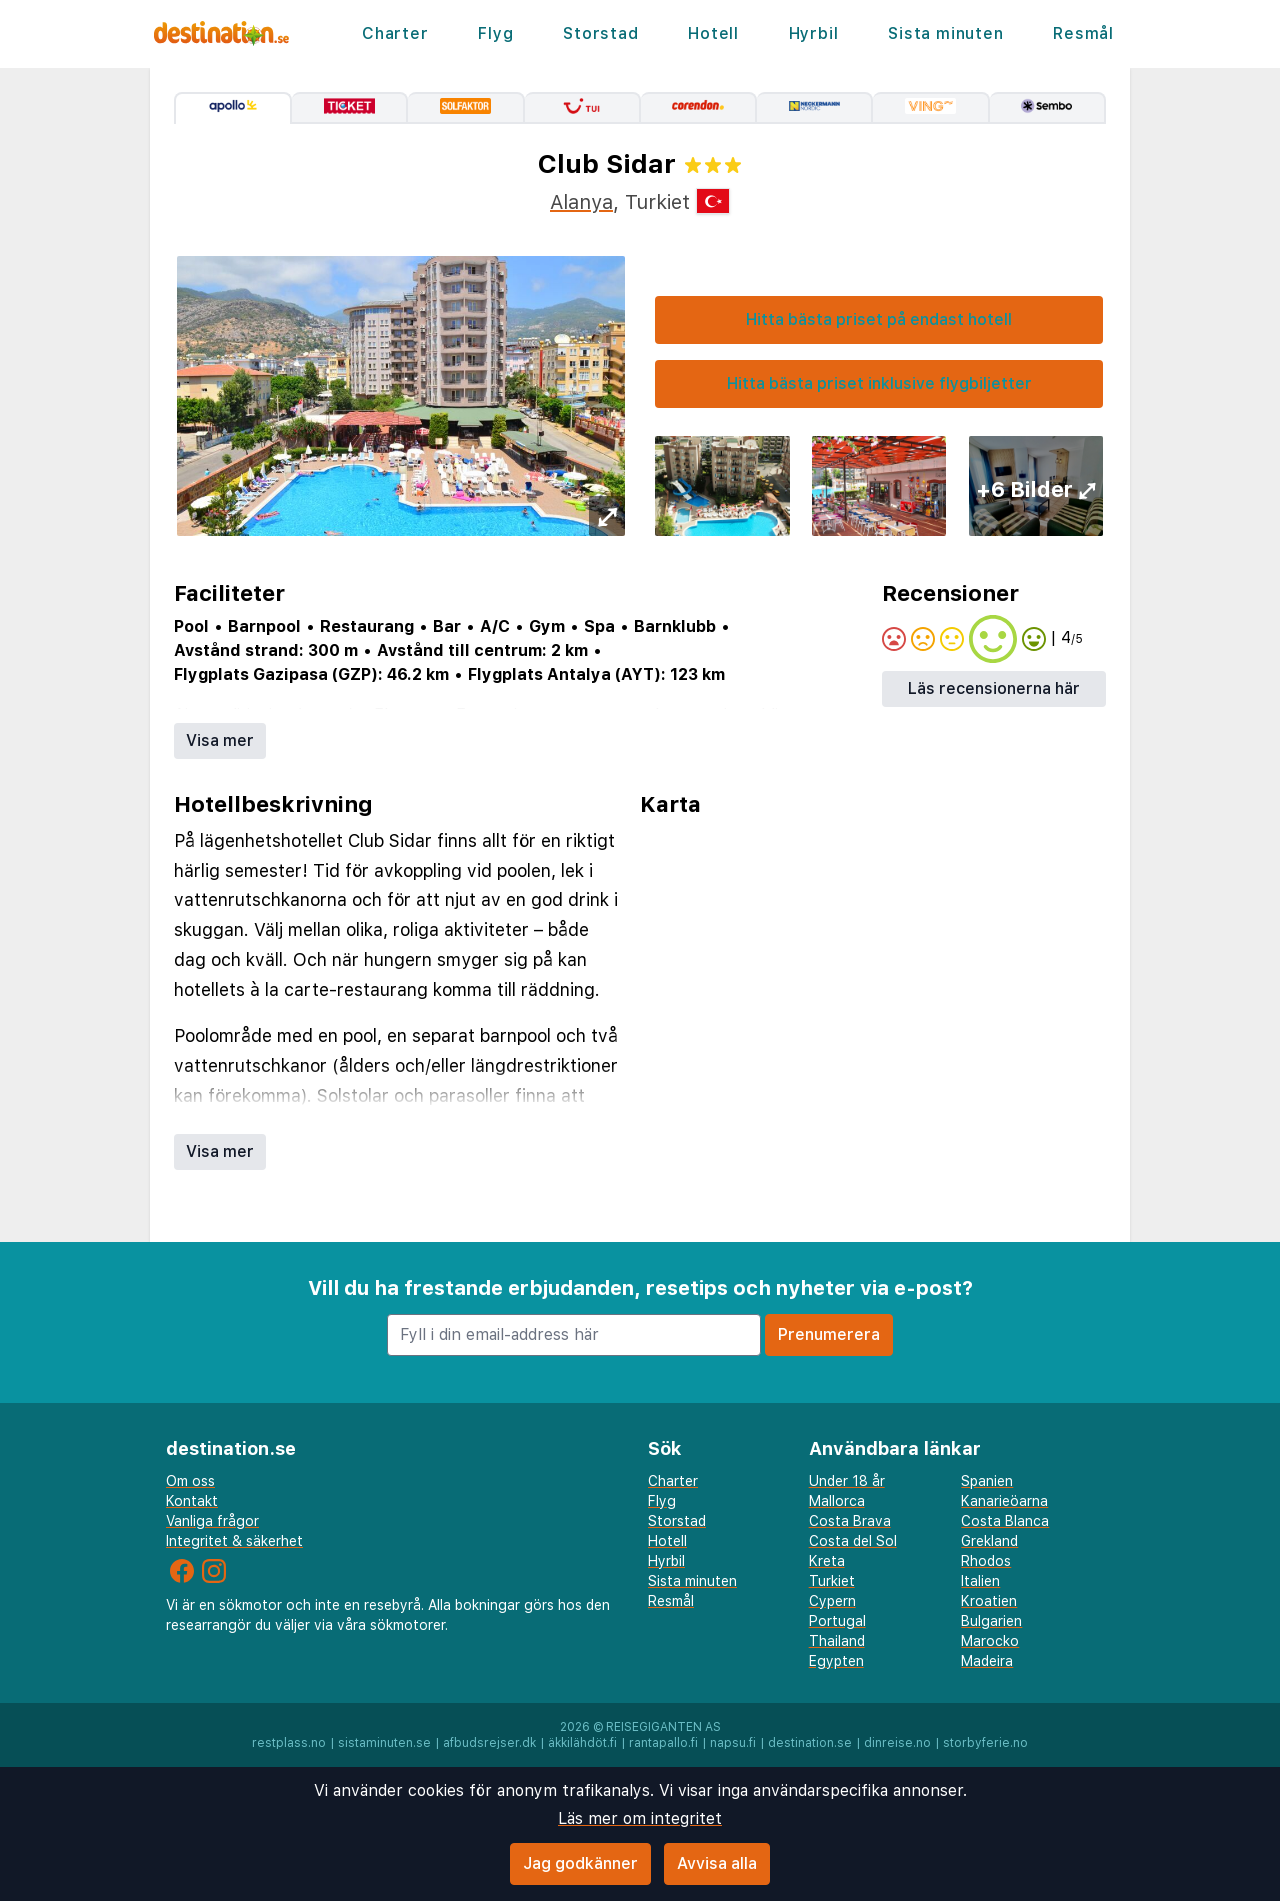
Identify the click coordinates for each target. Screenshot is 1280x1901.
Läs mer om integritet (640, 1818)
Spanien (987, 1481)
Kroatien (989, 1601)
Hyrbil (814, 33)
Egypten (836, 1661)
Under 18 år (847, 1481)
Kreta (827, 1561)
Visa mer (220, 740)
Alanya (581, 202)
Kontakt (192, 1501)
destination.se (810, 1743)
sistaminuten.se (384, 1743)
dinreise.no (897, 1743)
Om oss (190, 1481)
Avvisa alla (717, 1863)
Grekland (989, 1541)
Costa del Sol (853, 1541)
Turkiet (832, 1581)
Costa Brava (850, 1521)
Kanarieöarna (1004, 1501)
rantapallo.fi (663, 1743)
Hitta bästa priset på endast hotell (879, 319)
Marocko (990, 1641)
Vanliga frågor (212, 1521)
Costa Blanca (1005, 1521)
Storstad (600, 33)
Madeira (987, 1661)
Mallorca (837, 1501)
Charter (395, 33)
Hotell (713, 33)
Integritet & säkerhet (234, 1541)
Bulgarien (991, 1621)
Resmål (1083, 33)
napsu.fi (733, 1743)
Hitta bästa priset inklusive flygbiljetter (879, 383)
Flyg (495, 33)
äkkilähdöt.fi (582, 1743)
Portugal (837, 1621)
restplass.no (289, 1743)
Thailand (837, 1641)
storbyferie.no (985, 1743)
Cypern (832, 1601)
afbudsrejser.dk (489, 1743)
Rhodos (986, 1561)
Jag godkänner (580, 1863)
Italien (980, 1581)
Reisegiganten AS (663, 1727)
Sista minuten (945, 33)
